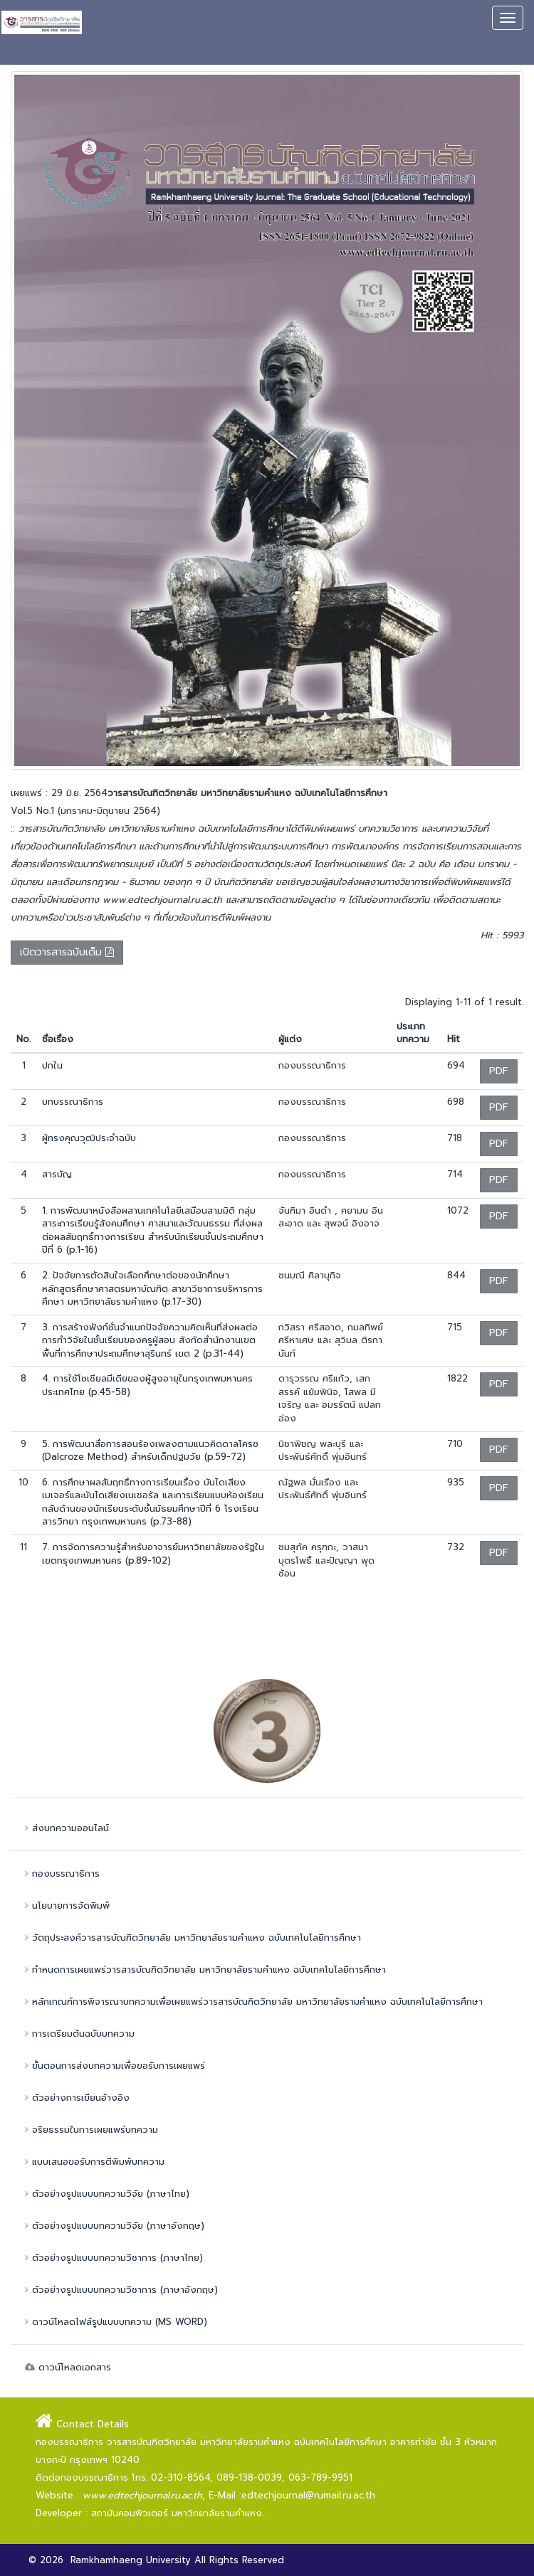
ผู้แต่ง (290, 1039)
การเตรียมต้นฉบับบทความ (78, 2033)
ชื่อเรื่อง (57, 1039)
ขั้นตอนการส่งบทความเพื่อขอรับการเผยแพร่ (113, 2065)
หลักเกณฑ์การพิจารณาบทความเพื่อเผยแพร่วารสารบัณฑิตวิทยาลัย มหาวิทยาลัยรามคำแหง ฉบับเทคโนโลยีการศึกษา (252, 2001)
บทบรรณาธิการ (72, 1101)
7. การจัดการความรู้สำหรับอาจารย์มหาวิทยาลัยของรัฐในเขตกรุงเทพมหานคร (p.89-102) (153, 1553)
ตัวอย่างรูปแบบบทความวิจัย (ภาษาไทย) (105, 2193)
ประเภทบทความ (413, 1033)
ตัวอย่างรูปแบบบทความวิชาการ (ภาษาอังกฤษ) (119, 2289)
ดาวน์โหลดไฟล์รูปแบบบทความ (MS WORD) (114, 2321)
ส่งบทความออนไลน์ (65, 1828)
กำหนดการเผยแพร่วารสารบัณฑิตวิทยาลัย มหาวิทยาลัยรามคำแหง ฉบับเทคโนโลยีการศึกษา (203, 1969)
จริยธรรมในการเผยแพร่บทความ (89, 2129)
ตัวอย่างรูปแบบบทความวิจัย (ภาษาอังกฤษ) (112, 2225)
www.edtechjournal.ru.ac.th (142, 2495)
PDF (498, 1071)
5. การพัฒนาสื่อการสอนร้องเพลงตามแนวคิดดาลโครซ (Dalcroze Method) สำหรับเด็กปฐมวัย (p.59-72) (150, 1450)
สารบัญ (57, 1174)
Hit (453, 1039)
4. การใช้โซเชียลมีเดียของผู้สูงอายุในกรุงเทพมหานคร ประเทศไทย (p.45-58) (147, 1385)
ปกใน (52, 1065)
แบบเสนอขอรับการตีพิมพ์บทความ (92, 2161)
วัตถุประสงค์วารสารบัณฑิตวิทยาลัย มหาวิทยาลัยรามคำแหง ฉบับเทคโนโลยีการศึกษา (191, 1937)
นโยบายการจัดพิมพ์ (65, 1905)
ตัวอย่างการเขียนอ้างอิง (75, 2097)
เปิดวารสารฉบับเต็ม (67, 952)
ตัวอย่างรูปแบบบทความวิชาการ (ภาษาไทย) (112, 2257)
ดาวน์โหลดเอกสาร (66, 2367)
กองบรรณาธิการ (60, 1873)
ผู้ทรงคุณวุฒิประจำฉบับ (89, 1138)
